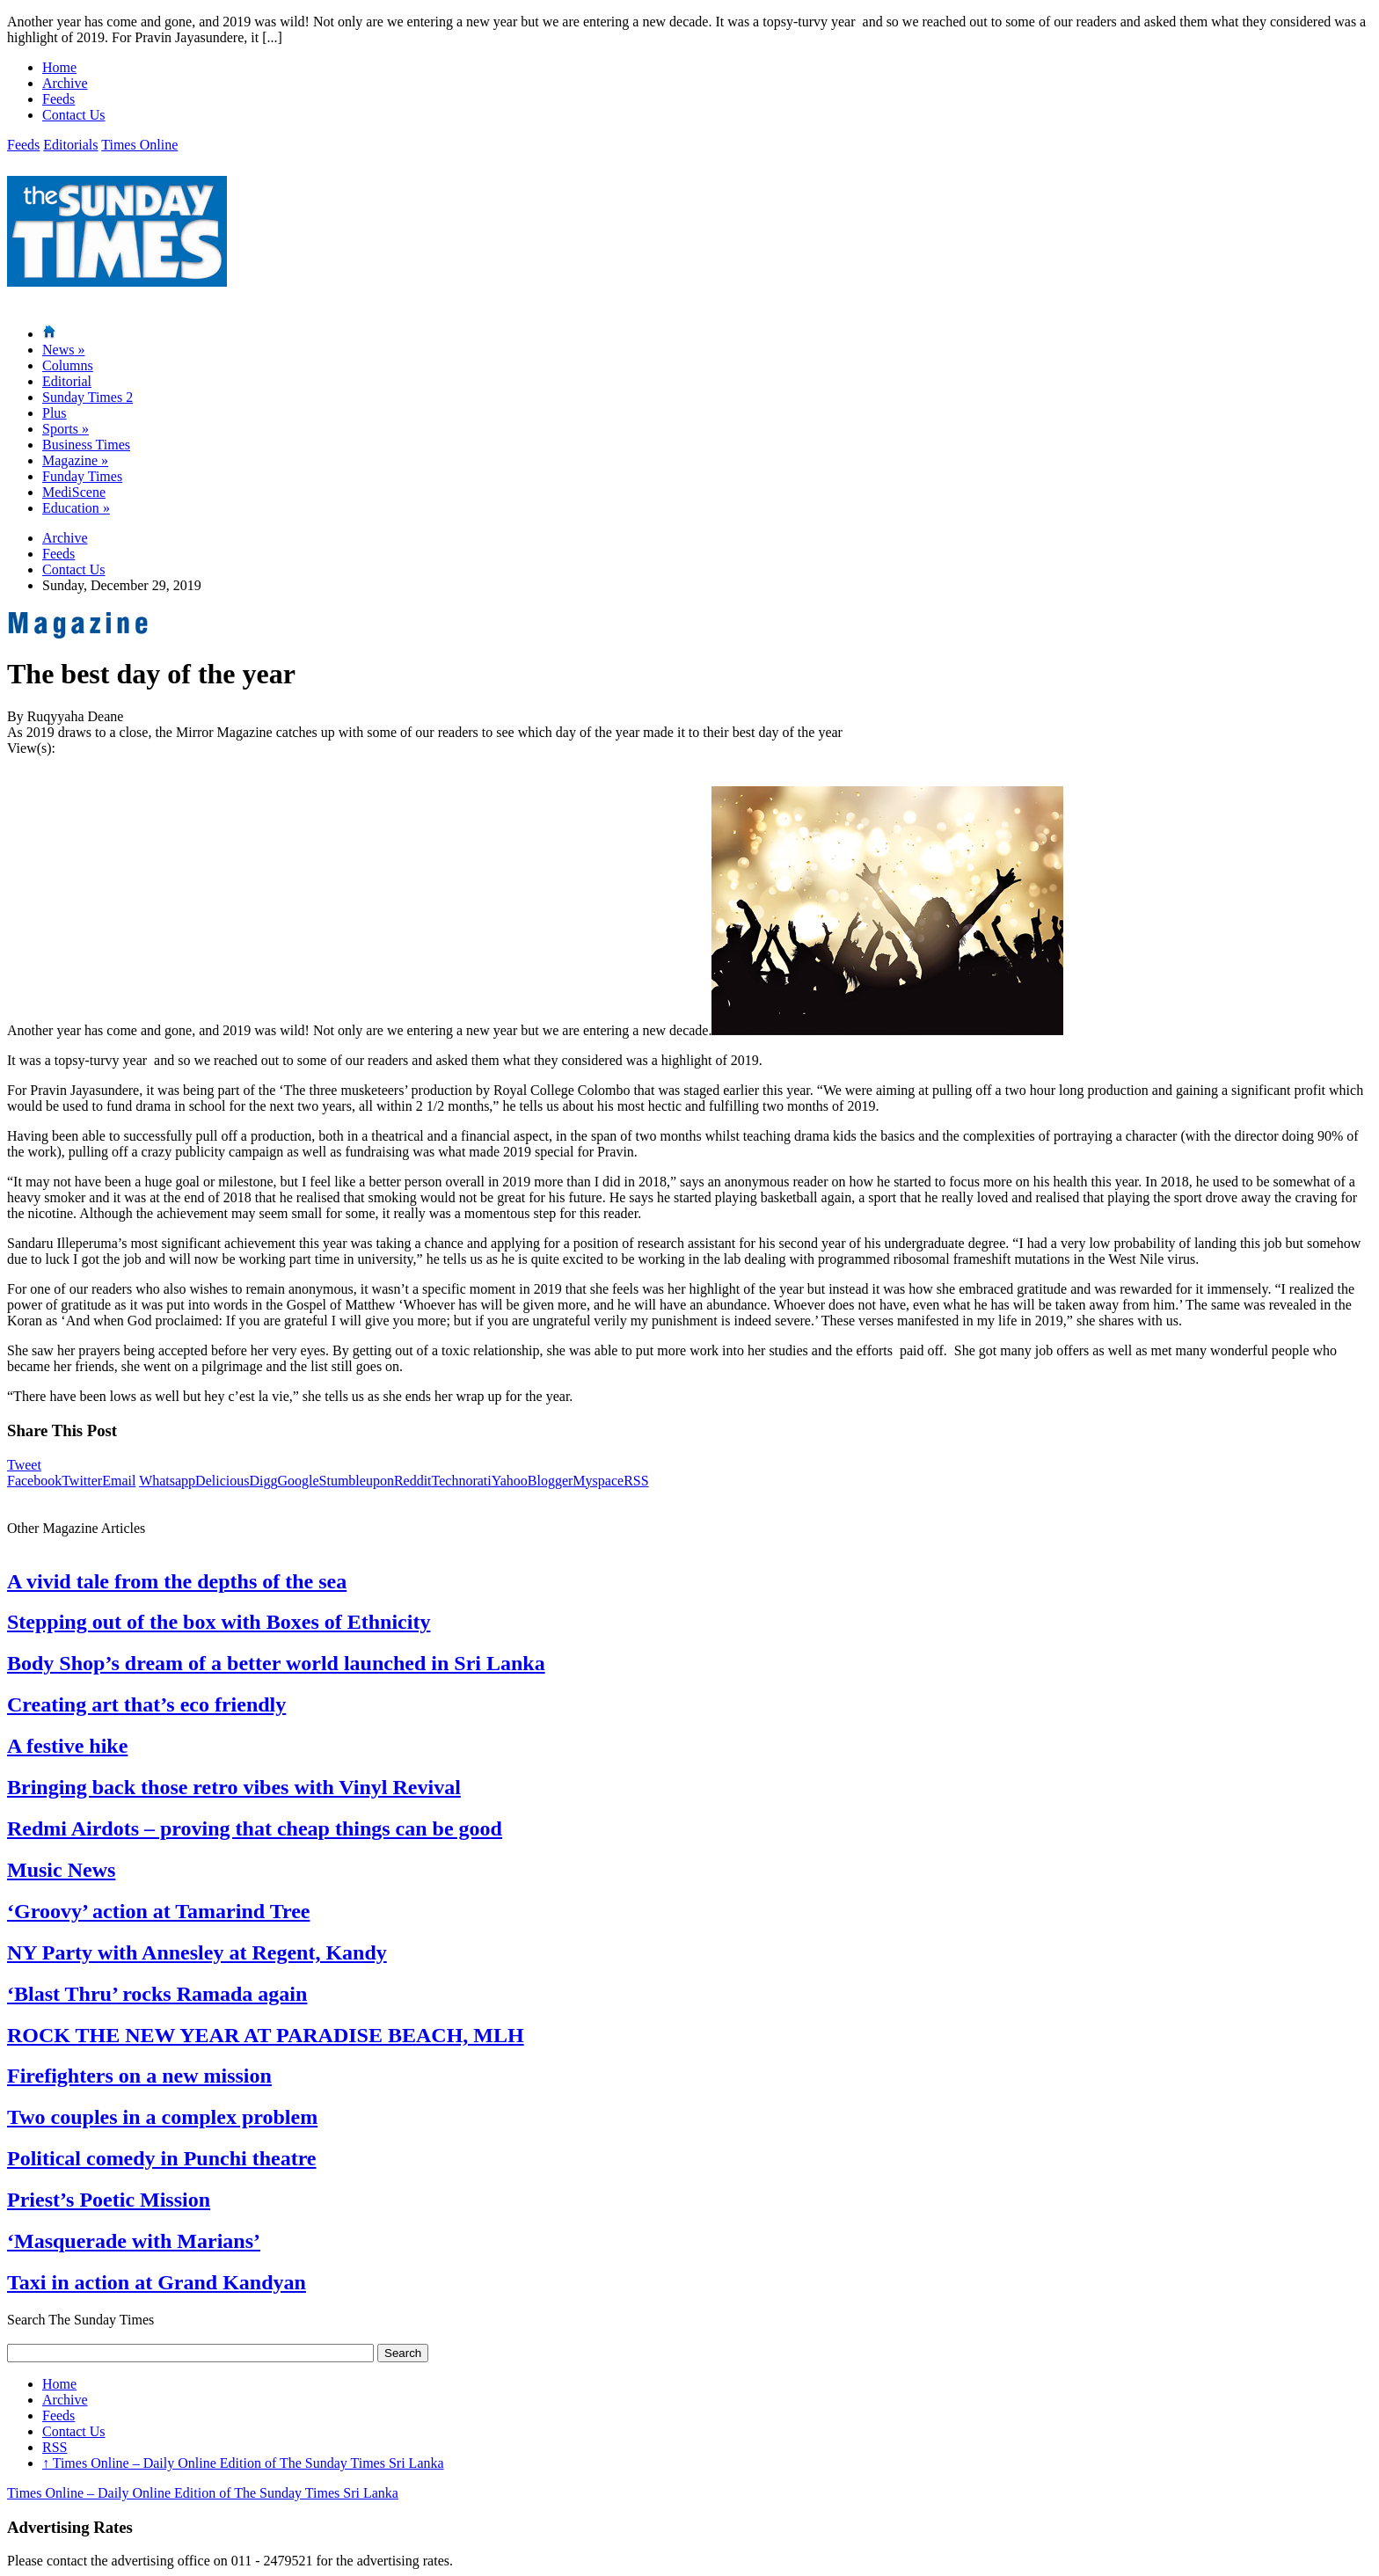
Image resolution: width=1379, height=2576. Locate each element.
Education (76, 507)
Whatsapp (167, 1480)
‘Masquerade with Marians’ (133, 2240)
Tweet (24, 1464)
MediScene (74, 492)
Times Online (139, 144)
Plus (54, 412)
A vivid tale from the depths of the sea (177, 1581)
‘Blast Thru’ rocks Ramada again (157, 1993)
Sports (65, 428)
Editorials (70, 144)
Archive (65, 83)
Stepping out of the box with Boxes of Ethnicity (218, 1621)
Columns (67, 365)
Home (59, 67)
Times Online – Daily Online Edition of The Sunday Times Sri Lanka (243, 2463)
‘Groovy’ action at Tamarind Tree (158, 1911)
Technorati (462, 1480)
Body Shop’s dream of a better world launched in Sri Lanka (276, 1663)
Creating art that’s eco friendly (146, 1704)
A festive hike (67, 1745)
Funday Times (82, 476)
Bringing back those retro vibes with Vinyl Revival (234, 1787)
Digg (263, 1480)
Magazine (75, 460)
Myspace (598, 1480)
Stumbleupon (356, 1480)
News (63, 349)
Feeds (58, 98)
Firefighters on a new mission (139, 2075)
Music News (61, 1869)
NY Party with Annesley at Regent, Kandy (197, 1952)
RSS (636, 1480)
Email (118, 1480)
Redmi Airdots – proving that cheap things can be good (254, 1828)
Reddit (413, 1480)
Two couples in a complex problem (162, 2116)
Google (297, 1480)
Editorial (66, 381)
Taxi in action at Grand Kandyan (156, 2282)
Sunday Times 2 (87, 397)
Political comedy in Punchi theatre (162, 2158)
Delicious (222, 1480)
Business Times (86, 444)
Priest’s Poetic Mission (108, 2199)
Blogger (550, 1480)
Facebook (34, 1480)
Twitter (82, 1480)
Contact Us (74, 114)
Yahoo (510, 1480)
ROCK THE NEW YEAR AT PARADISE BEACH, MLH (265, 2035)
